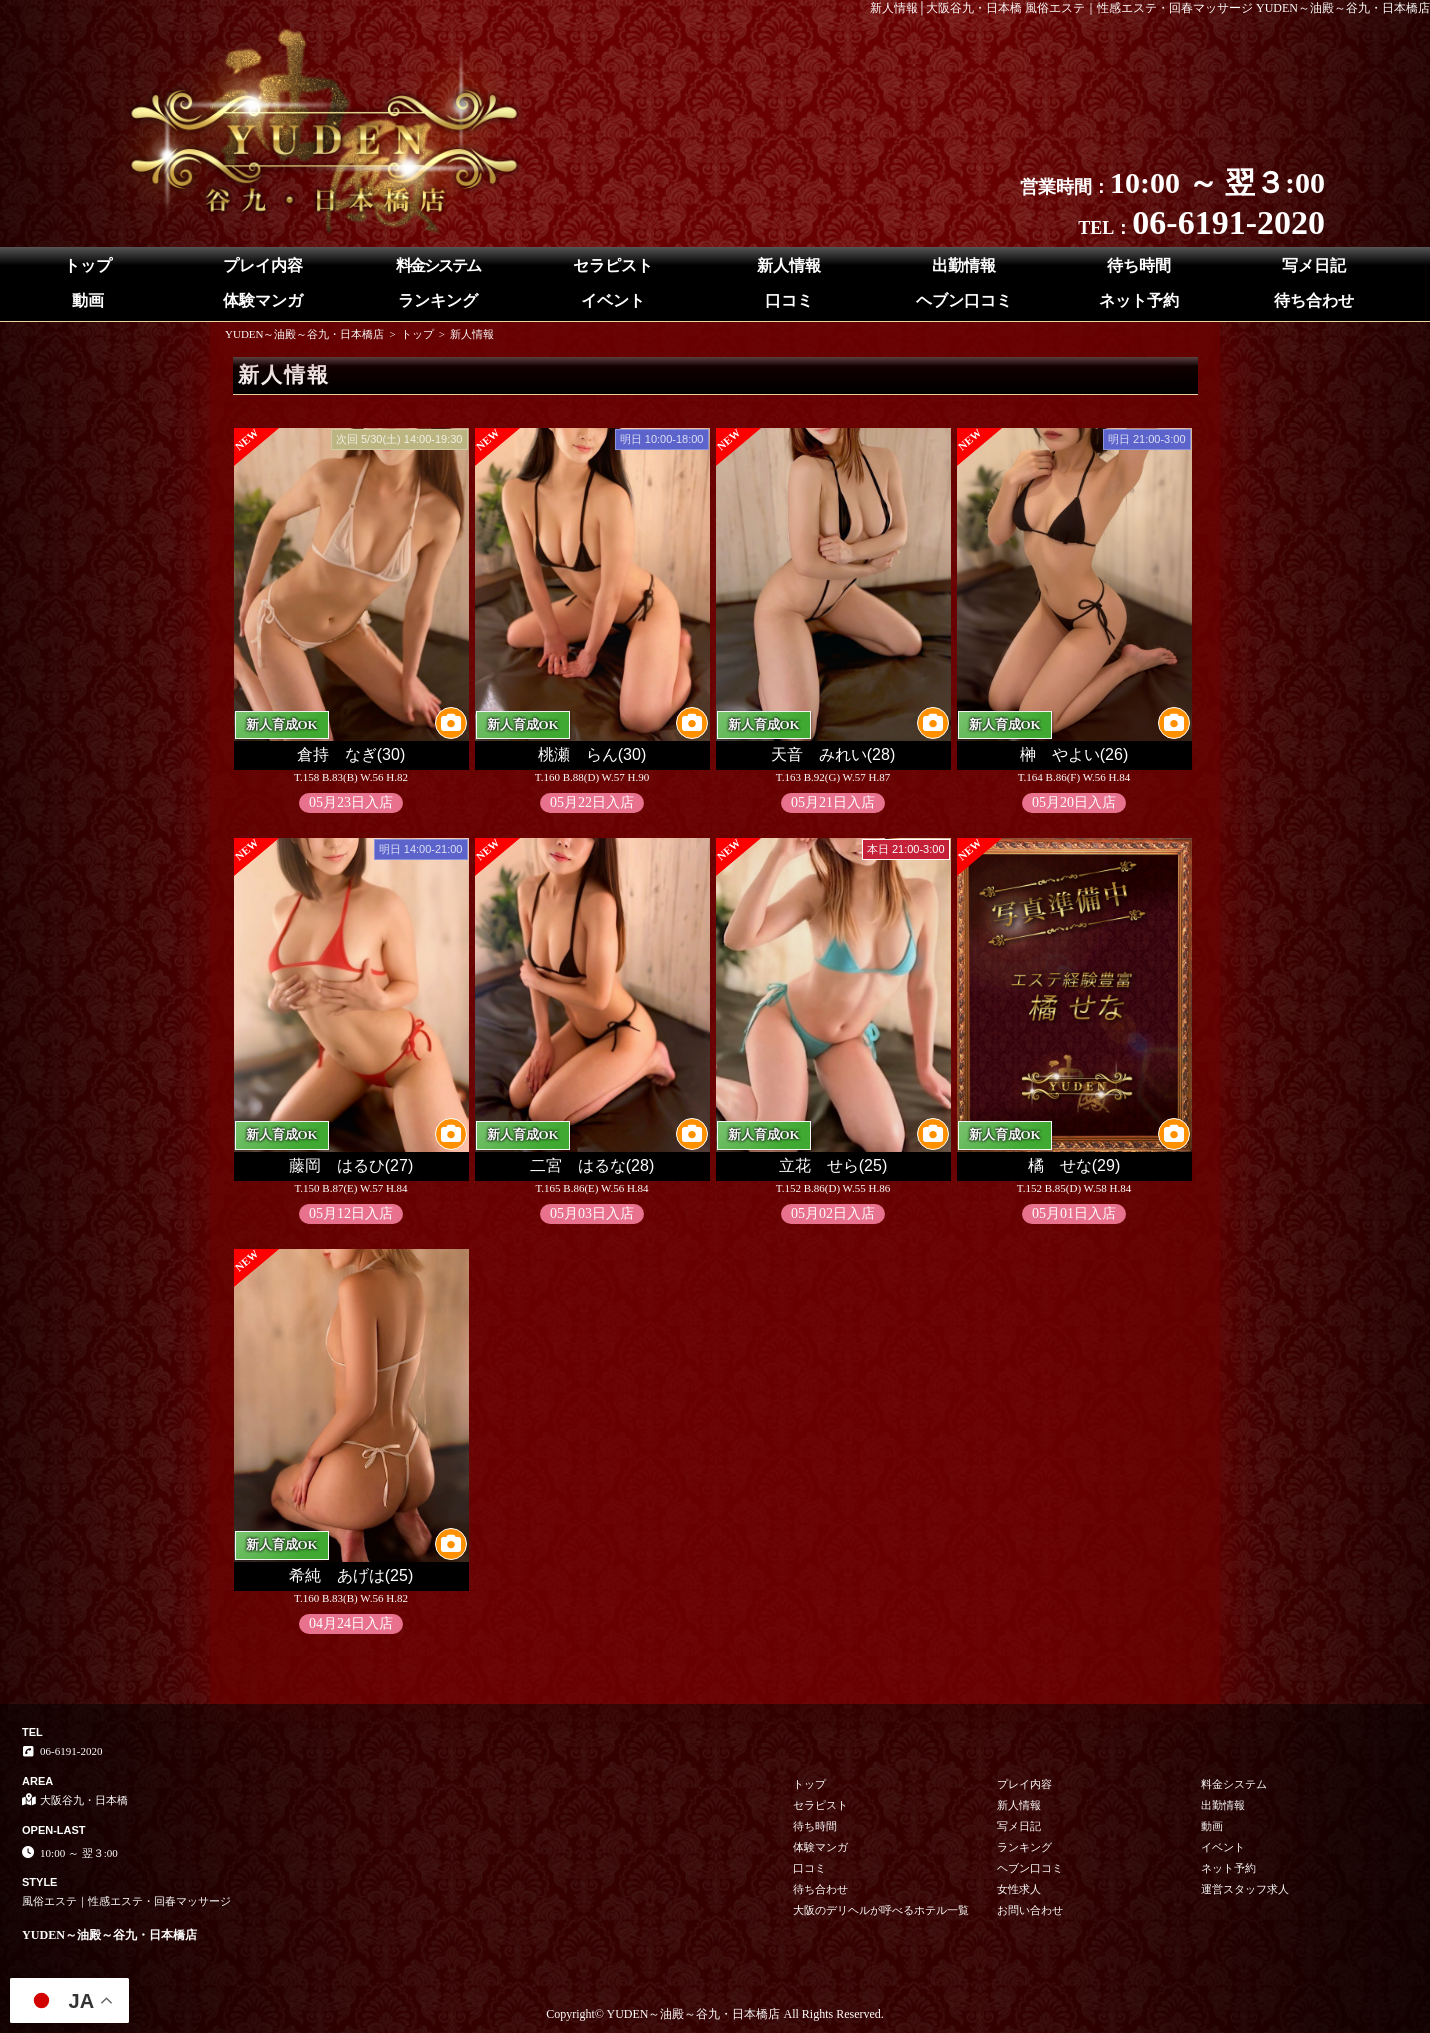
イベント (613, 300)
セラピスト (613, 265)
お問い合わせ (1030, 1910)
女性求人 (1019, 1889)
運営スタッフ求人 (1245, 1889)
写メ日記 (1314, 265)
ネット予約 (1139, 300)
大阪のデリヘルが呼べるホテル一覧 (881, 1910)
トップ (88, 265)
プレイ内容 (263, 265)
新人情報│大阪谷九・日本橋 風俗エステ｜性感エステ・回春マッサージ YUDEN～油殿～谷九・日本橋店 (1150, 8)
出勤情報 (964, 265)
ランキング (438, 300)
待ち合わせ (1314, 300)
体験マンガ (263, 300)
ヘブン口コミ (964, 300)
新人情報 (789, 265)
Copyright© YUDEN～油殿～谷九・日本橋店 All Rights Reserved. (715, 2014)
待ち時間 (1139, 265)
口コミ (789, 300)
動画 (88, 300)
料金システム (438, 265)
